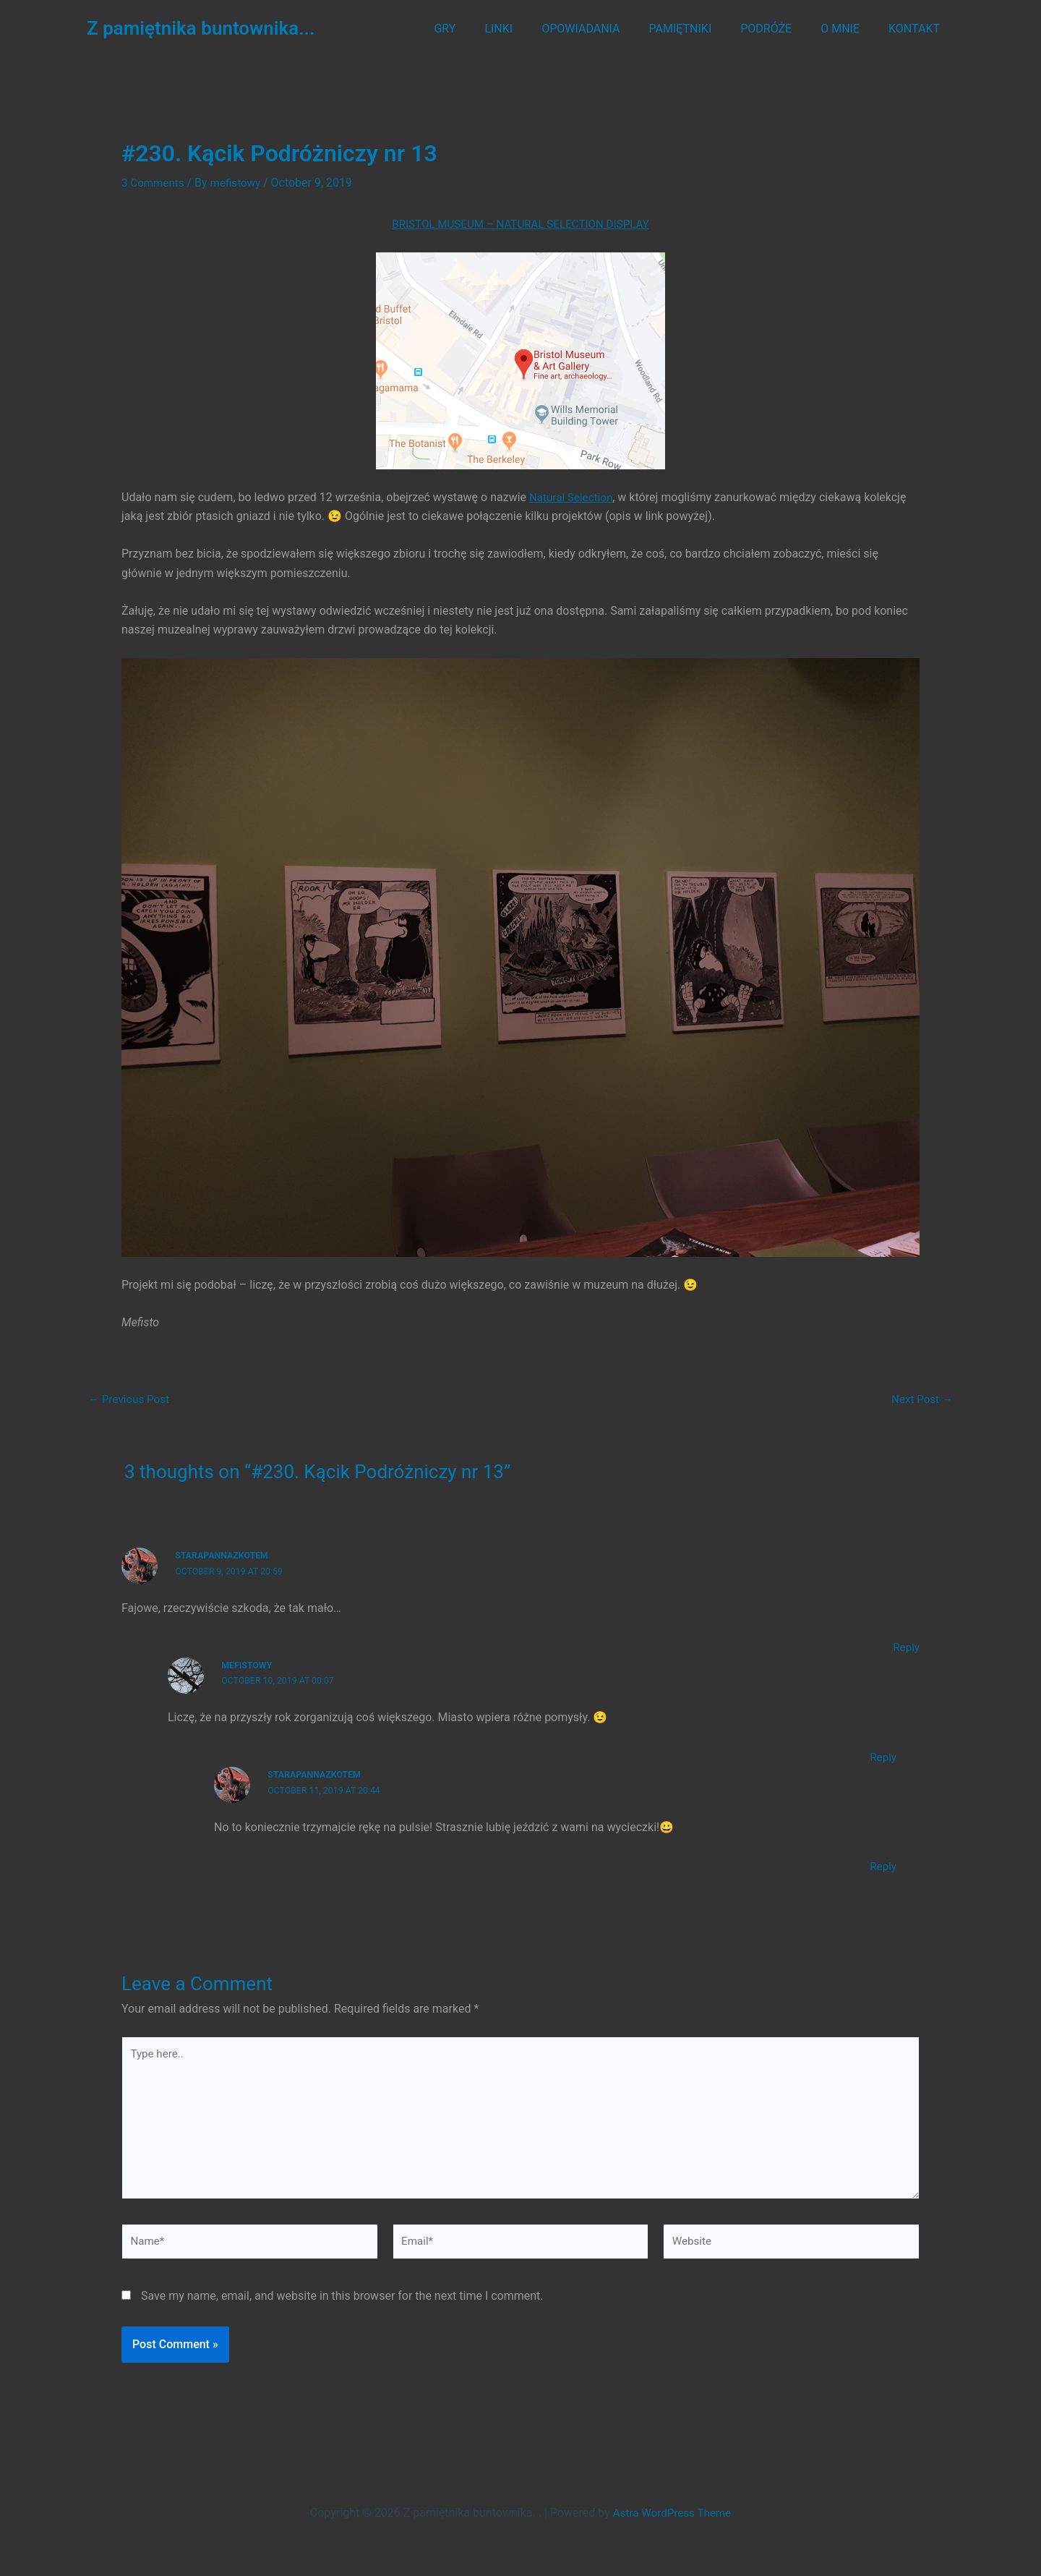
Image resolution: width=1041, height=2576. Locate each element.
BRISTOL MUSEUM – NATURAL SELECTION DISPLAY (520, 224)
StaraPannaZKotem (224, 1554)
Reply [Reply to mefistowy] (882, 1756)
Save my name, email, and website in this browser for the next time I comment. (342, 2306)
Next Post (920, 1398)
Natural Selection (573, 496)
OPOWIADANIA (606, 28)
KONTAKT (917, 28)
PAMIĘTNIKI (700, 28)
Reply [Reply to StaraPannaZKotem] (905, 1646)
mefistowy (248, 1664)
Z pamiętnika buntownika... (200, 28)
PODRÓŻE (780, 28)
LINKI (530, 28)
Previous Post (131, 1398)
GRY (482, 28)
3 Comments (154, 182)
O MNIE (848, 28)
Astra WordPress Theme (671, 2513)
